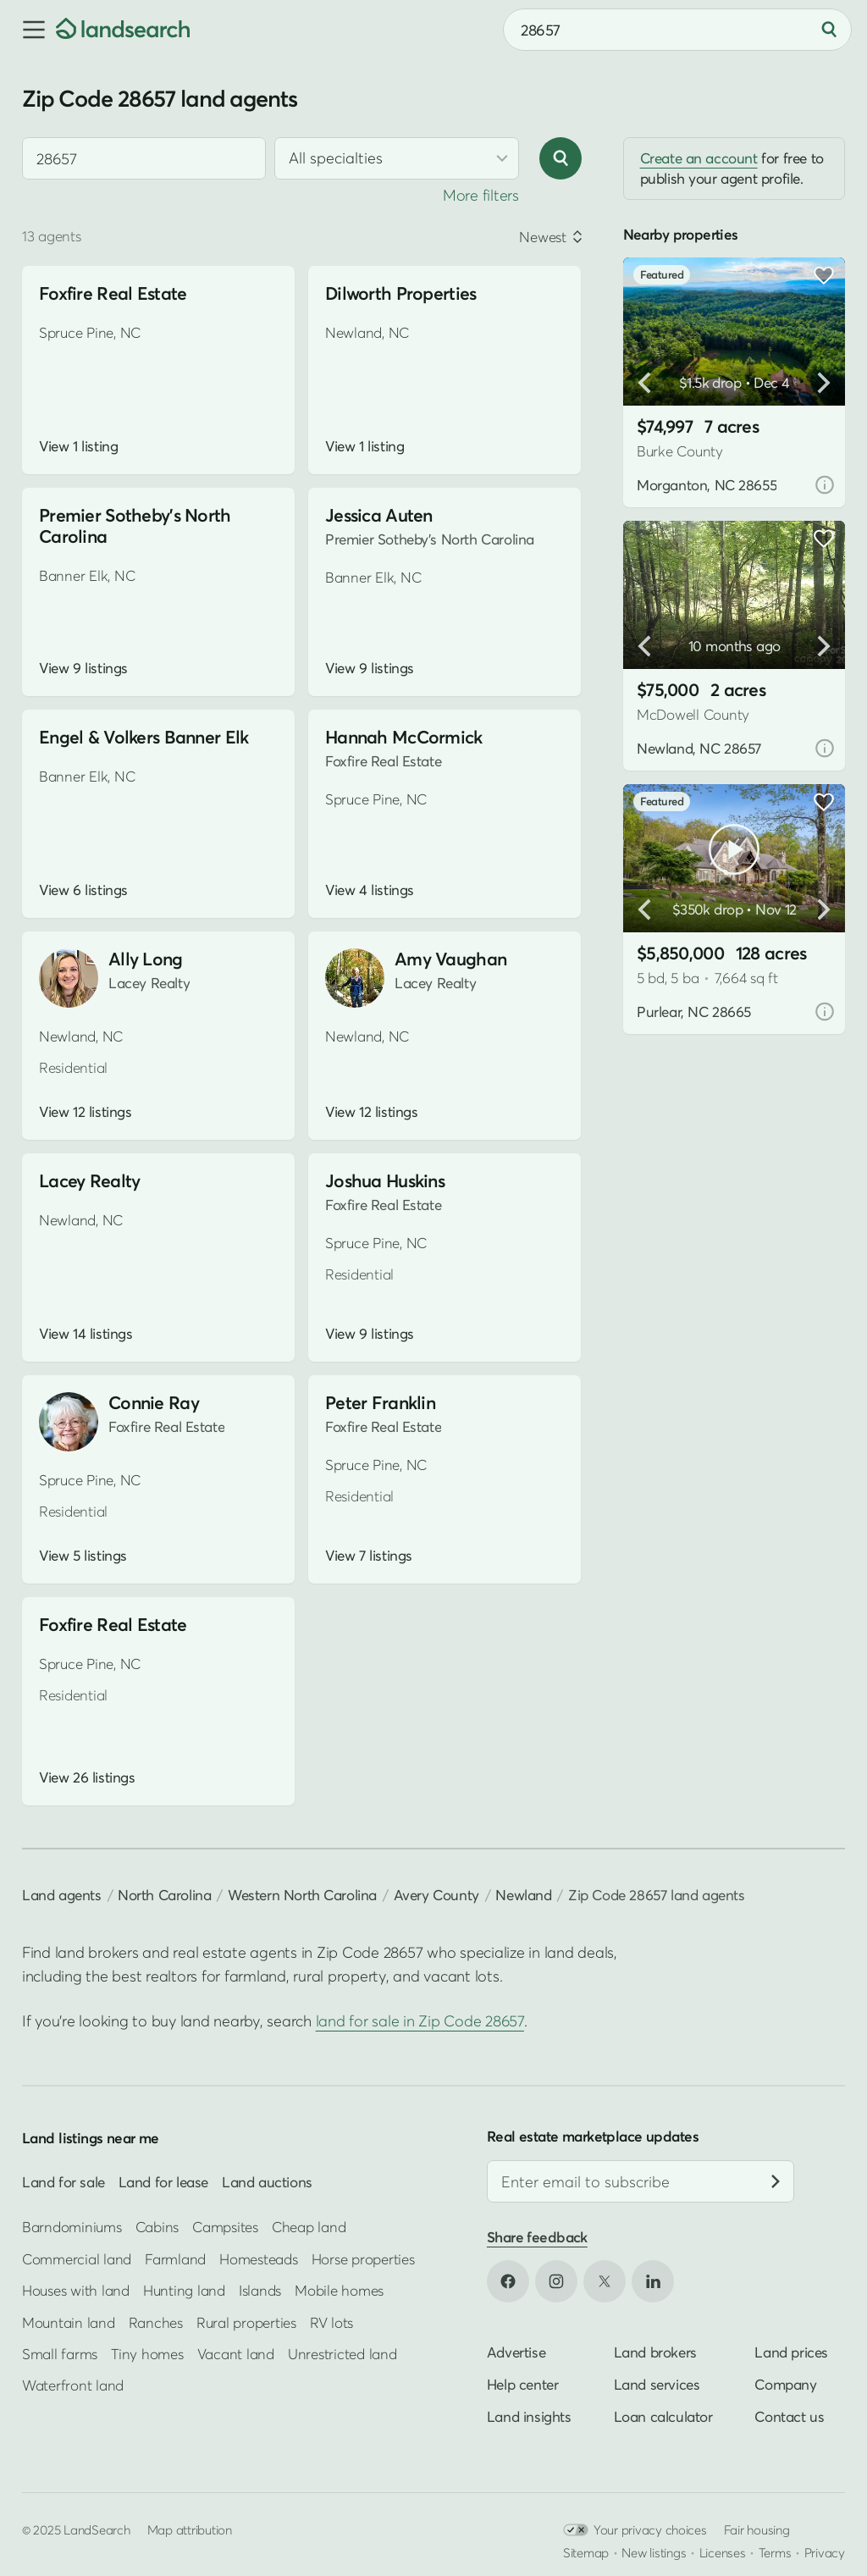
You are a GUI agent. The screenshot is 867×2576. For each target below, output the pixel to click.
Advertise (516, 2352)
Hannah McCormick (404, 737)
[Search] (829, 29)
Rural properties (246, 2322)
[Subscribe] (775, 2181)
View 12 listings (85, 1111)
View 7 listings (368, 1555)
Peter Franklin (380, 1402)
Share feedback (537, 2237)
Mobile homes (339, 2290)
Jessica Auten (379, 515)
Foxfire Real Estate (112, 293)
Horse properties (363, 2259)
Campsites (225, 2227)
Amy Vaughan (450, 959)
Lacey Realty (89, 1180)
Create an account (699, 158)
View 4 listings (369, 890)
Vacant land (235, 2354)
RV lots (331, 2322)
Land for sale (63, 2182)
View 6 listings (83, 890)
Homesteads (258, 2259)
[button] (28, 29)
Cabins (157, 2227)
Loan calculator (663, 2416)
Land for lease (163, 2182)
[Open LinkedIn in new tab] (653, 2281)
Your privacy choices (635, 2529)
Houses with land (76, 2290)
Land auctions (267, 2182)
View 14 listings (85, 1333)
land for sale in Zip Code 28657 (420, 2021)
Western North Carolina (302, 1895)
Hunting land (184, 2290)
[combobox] (677, 29)
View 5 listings (83, 1555)
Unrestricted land (342, 2354)
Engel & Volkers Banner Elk (143, 737)
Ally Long (145, 959)
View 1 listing (78, 446)
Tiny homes (147, 2354)
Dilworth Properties (400, 293)
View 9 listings (83, 668)
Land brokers (655, 2352)
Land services (657, 2384)
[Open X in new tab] (604, 2281)
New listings (653, 2552)
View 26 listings (87, 1777)
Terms (775, 2552)
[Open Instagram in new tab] (556, 2281)
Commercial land (76, 2259)
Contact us (789, 2416)
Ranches (156, 2322)
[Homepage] (123, 29)
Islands (260, 2290)
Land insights (529, 2416)
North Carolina (164, 1895)
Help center (523, 2384)
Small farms (59, 2354)
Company (785, 2384)
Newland (523, 1895)
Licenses (722, 2552)
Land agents (62, 1895)
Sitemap (586, 2552)
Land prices (791, 2352)
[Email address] (640, 2181)
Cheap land (308, 2227)
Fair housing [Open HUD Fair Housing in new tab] (757, 2529)
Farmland (175, 2259)
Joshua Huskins (385, 1180)
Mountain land (68, 2322)
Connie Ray (153, 1402)
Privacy (824, 2552)
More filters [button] (481, 195)
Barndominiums (72, 2227)
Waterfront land (73, 2385)
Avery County (436, 1895)
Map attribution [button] (189, 2529)
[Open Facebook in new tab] (508, 2281)
